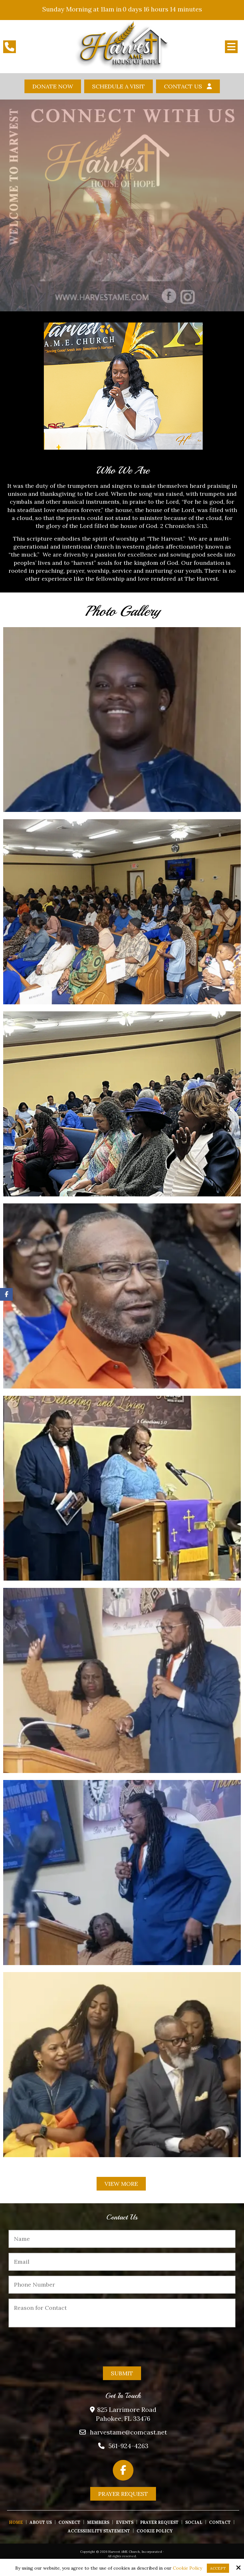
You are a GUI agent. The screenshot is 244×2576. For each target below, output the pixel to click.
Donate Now (52, 86)
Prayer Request (123, 2493)
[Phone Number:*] (122, 2285)
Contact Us (183, 86)
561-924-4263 (128, 2446)
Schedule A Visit (118, 86)
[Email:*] (122, 2262)
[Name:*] (122, 2239)
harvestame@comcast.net (128, 2432)
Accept (218, 2568)
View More (121, 2183)
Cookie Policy (187, 2568)
